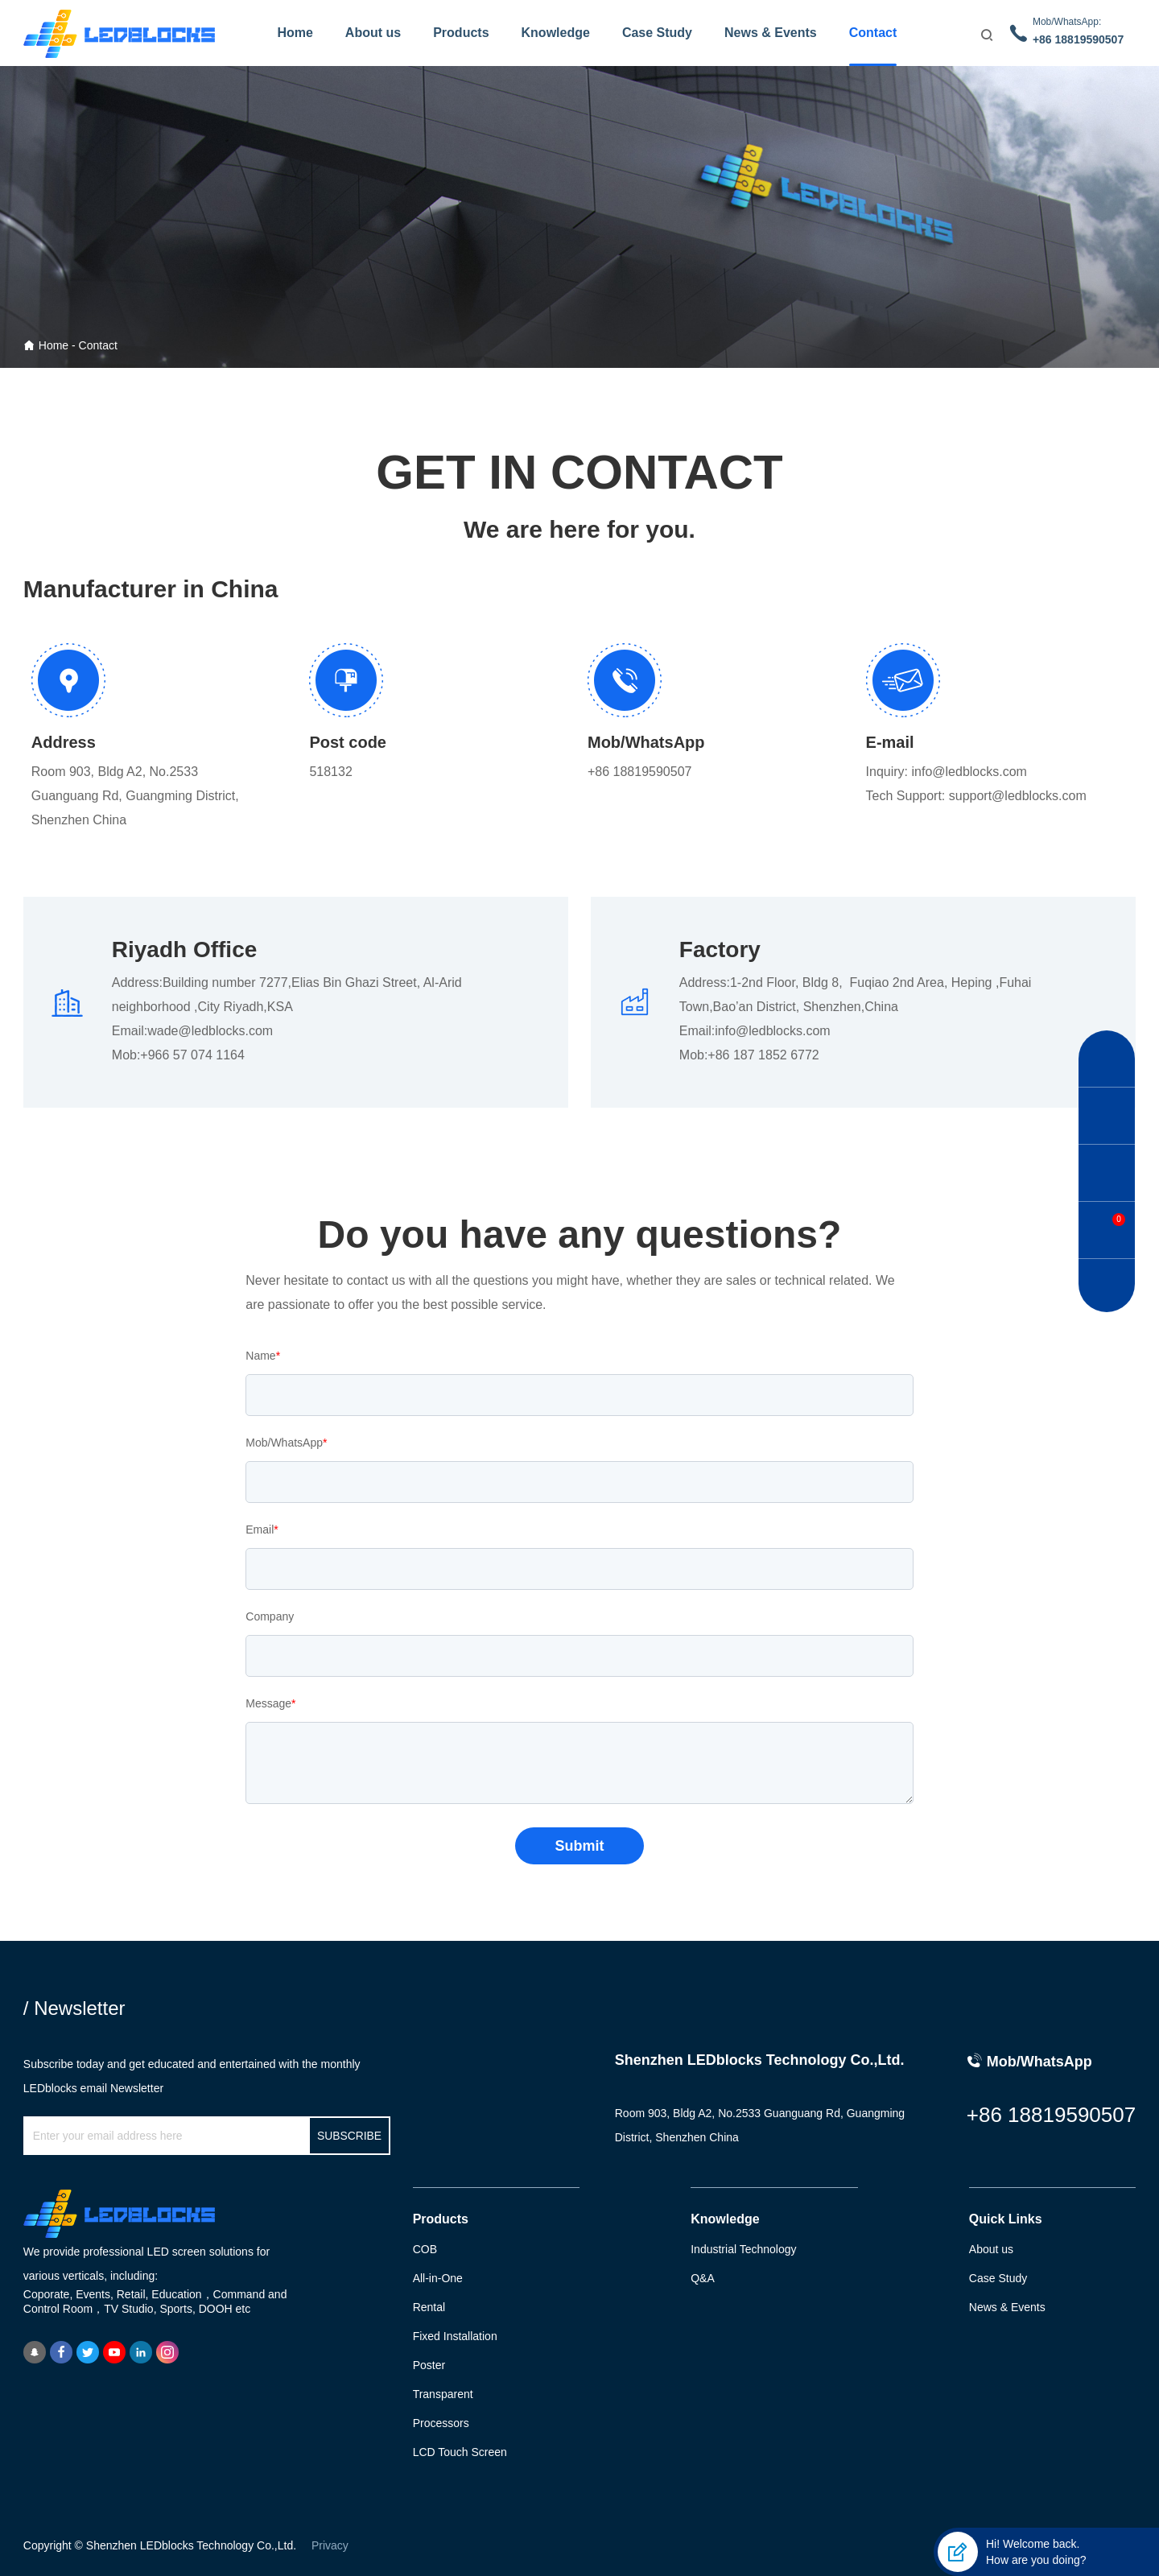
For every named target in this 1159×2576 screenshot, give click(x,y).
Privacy (330, 2545)
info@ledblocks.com (969, 771)
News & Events (770, 32)
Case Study (657, 32)
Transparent (443, 2394)
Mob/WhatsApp (286, 1442)
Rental (429, 2307)
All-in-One (438, 2278)
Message (270, 1703)
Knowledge (556, 32)
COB (425, 2249)
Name (262, 1355)
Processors (441, 2423)
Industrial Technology (743, 2249)
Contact (873, 32)
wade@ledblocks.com (210, 1031)
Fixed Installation (455, 2336)
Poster (429, 2365)
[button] (1107, 1059)
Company (269, 1616)
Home (294, 32)
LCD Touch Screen (460, 2452)
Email (261, 1529)
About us (373, 32)
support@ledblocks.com (1018, 796)
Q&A (703, 2278)
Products (461, 32)
